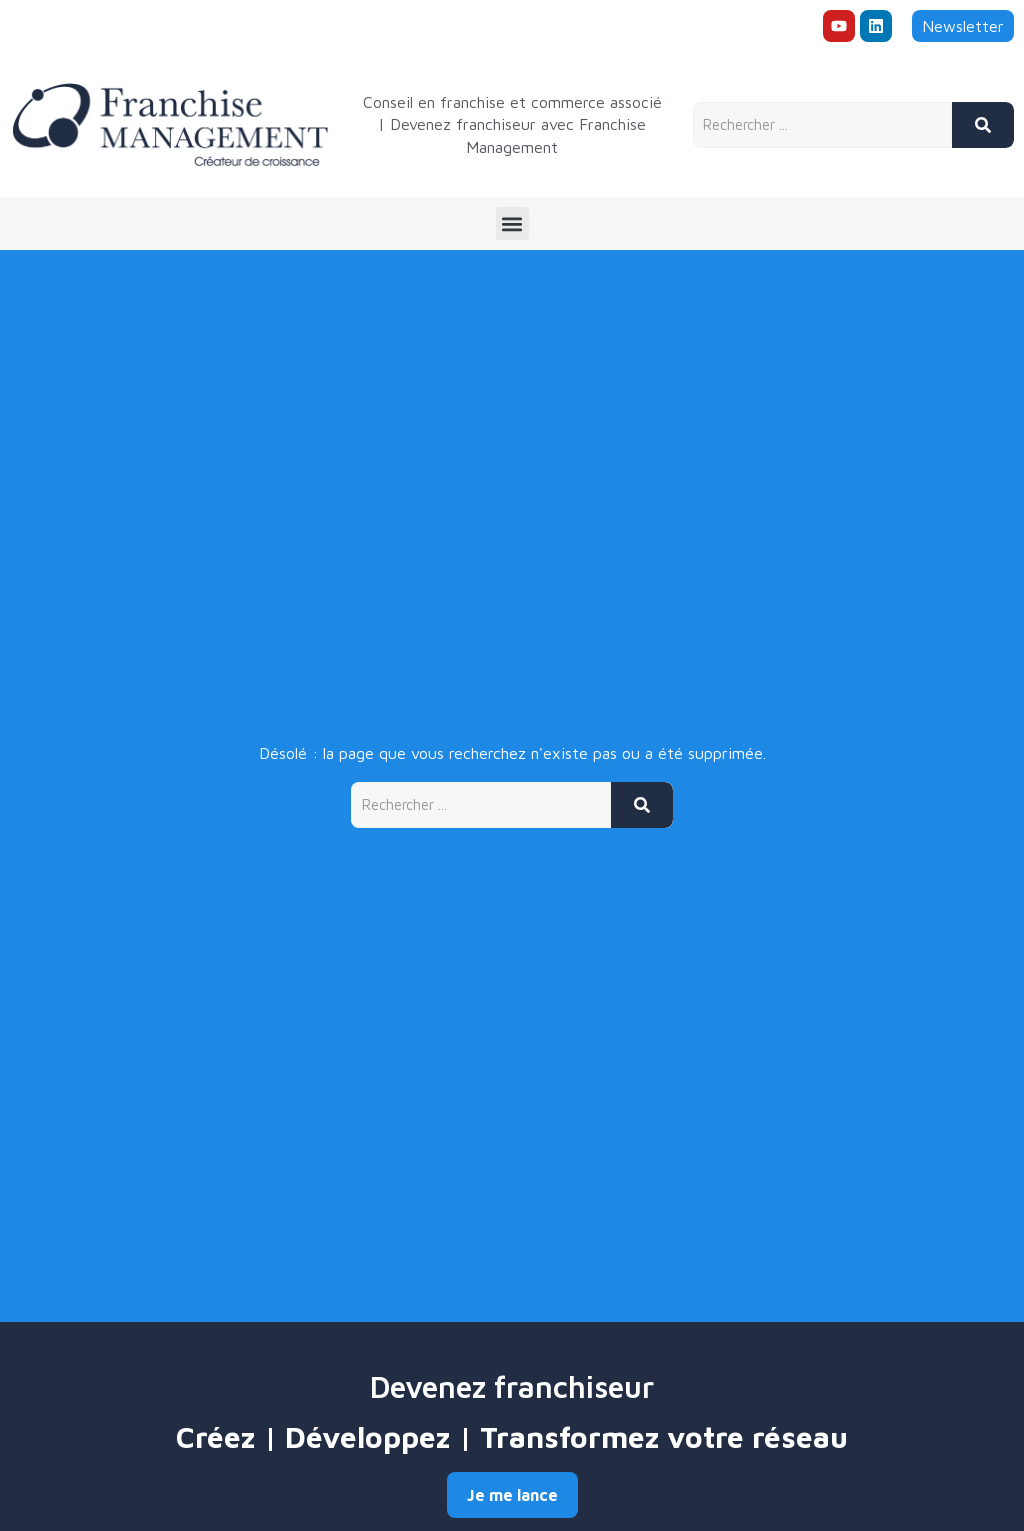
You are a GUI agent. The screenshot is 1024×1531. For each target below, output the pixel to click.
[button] (512, 223)
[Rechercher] (983, 125)
